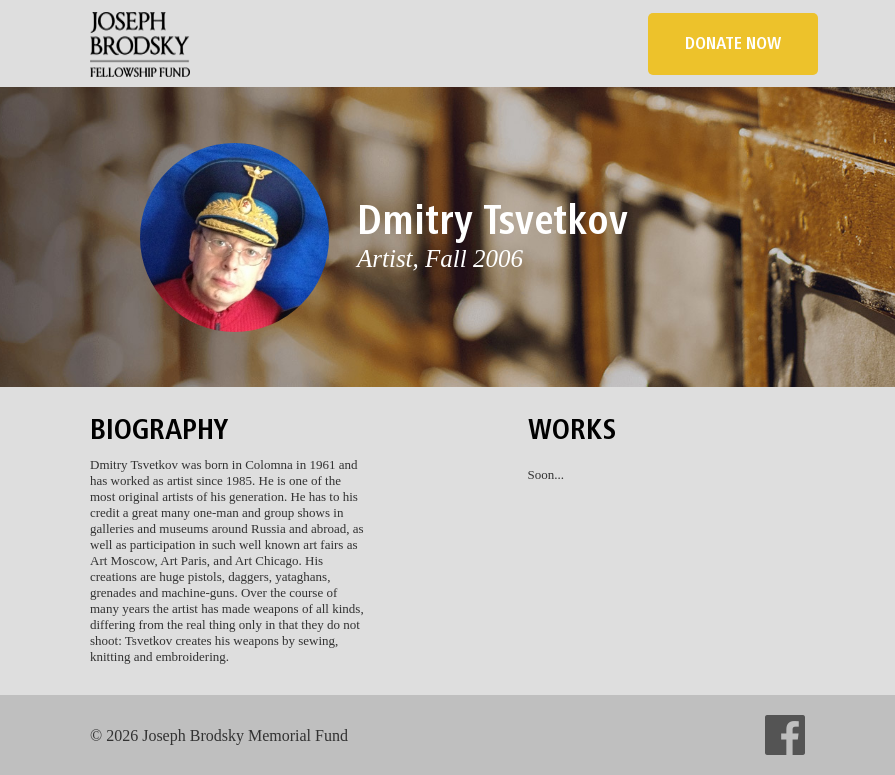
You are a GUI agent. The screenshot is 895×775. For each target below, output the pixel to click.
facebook (785, 735)
